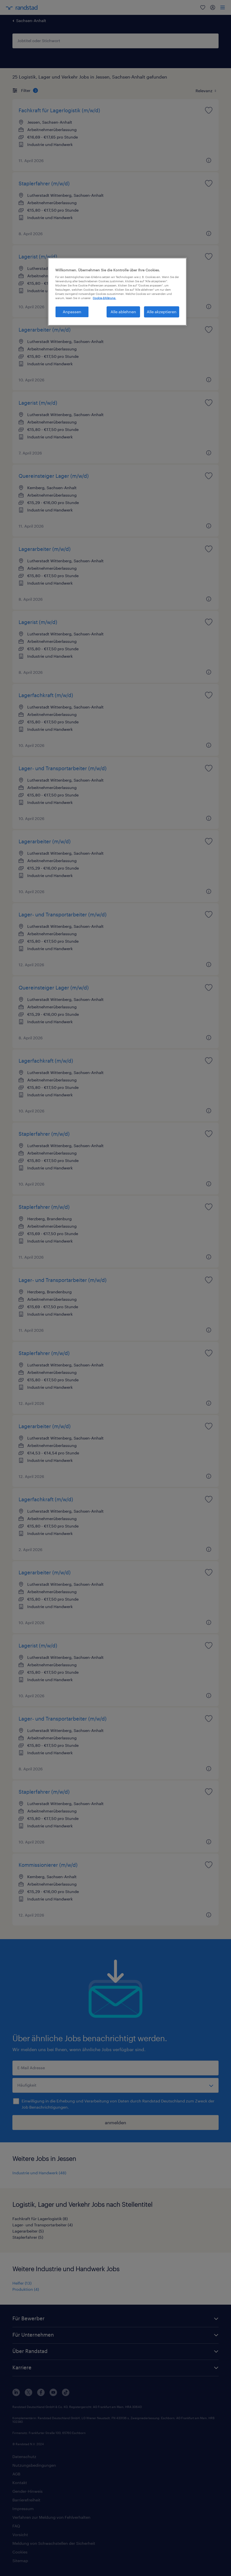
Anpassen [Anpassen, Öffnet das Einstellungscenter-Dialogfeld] (72, 311)
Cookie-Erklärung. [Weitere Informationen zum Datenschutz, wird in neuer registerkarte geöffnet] (104, 298)
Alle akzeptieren (161, 311)
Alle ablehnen (123, 311)
